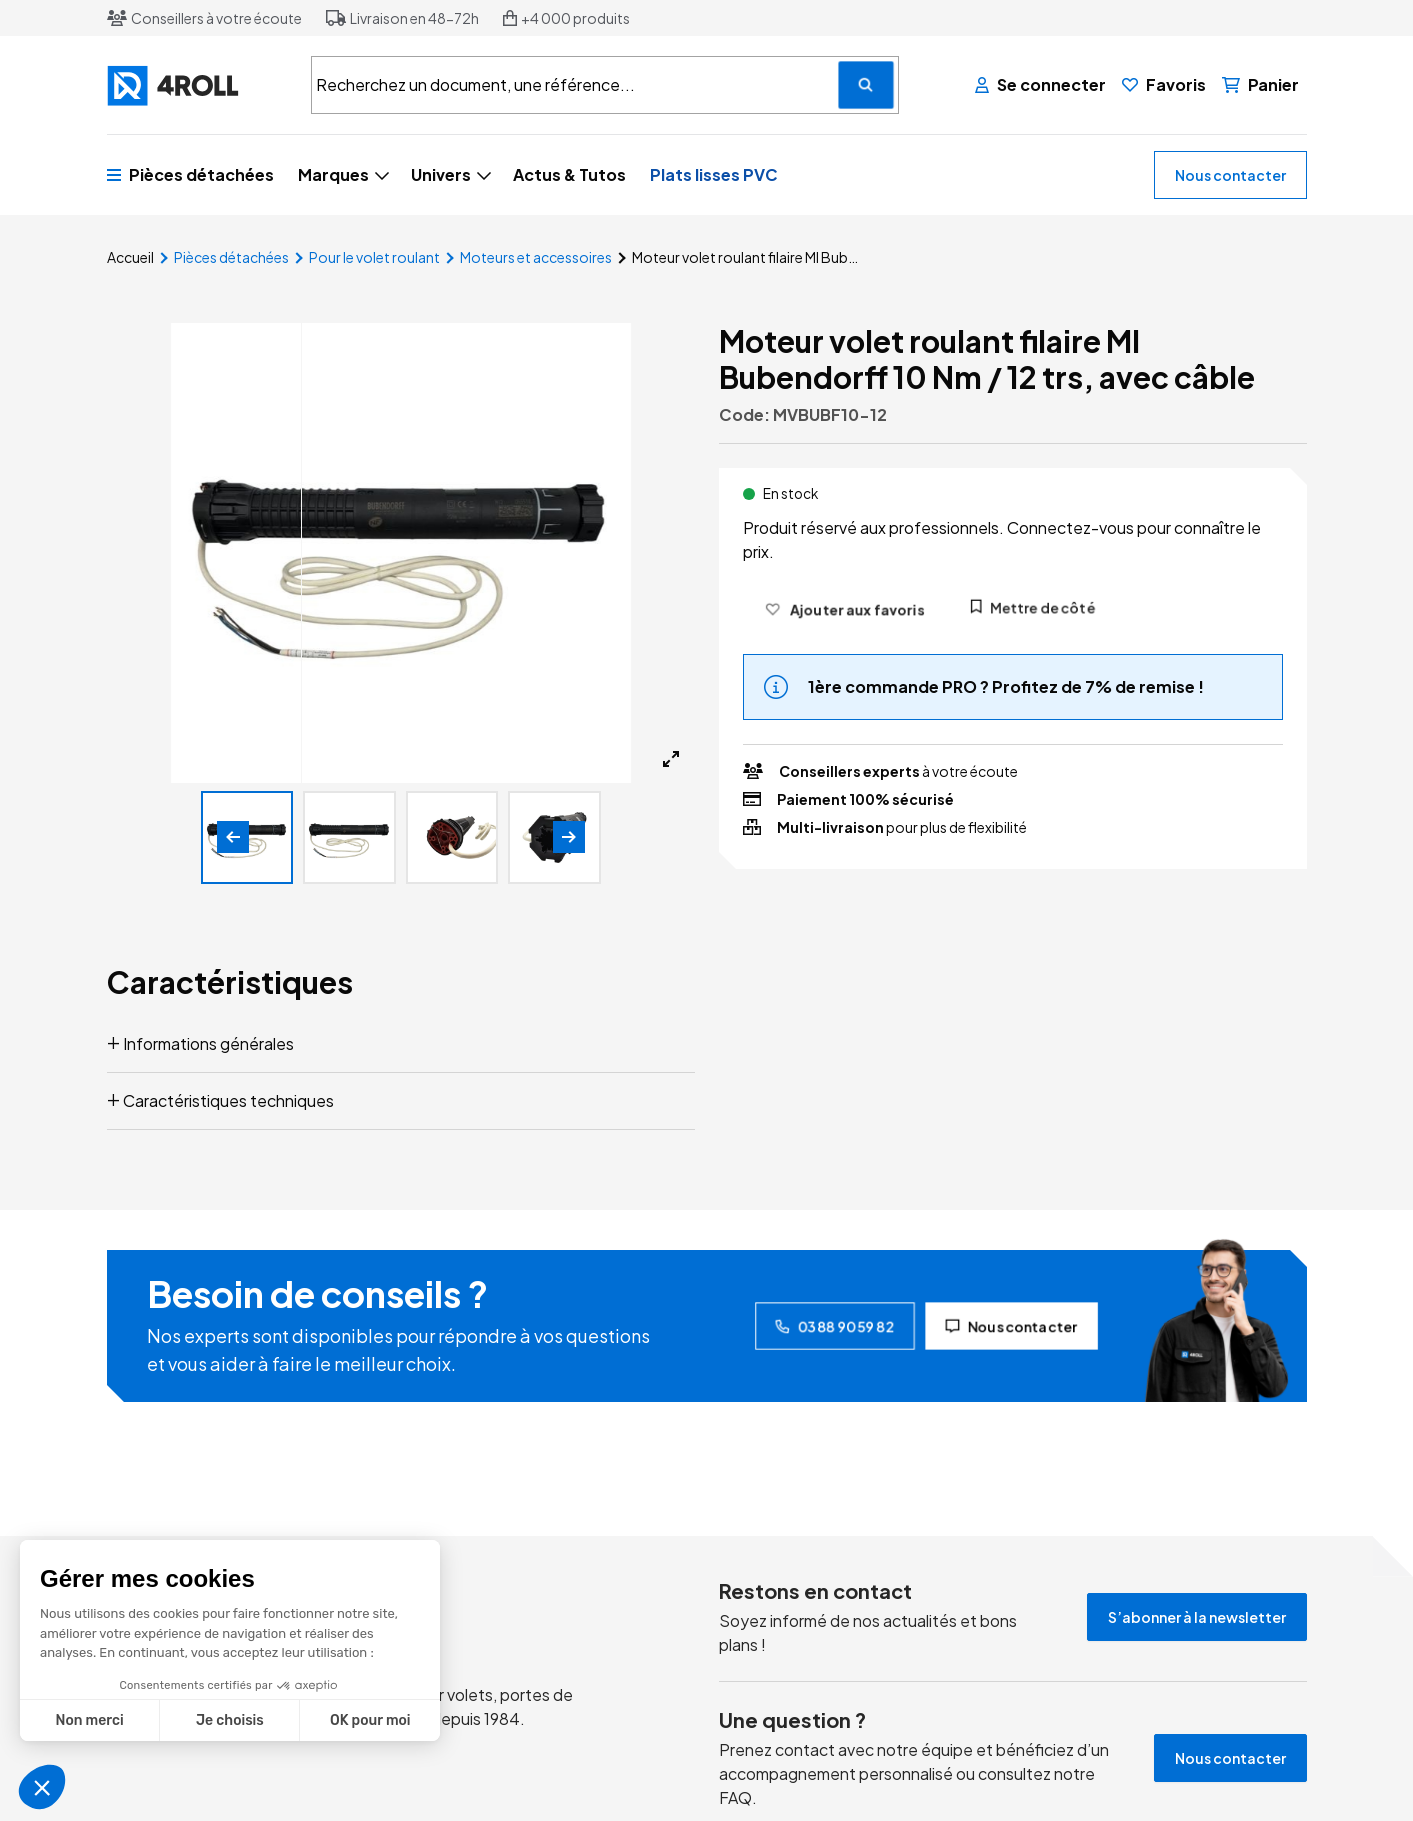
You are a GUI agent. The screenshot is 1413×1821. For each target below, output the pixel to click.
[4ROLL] (197, 85)
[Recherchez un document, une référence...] (866, 85)
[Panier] (1260, 85)
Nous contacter (1230, 175)
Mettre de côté (1033, 607)
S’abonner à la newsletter (1197, 1617)
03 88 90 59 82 (835, 1326)
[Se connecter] (1040, 85)
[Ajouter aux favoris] (844, 609)
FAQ (735, 1797)
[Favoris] (1164, 85)
